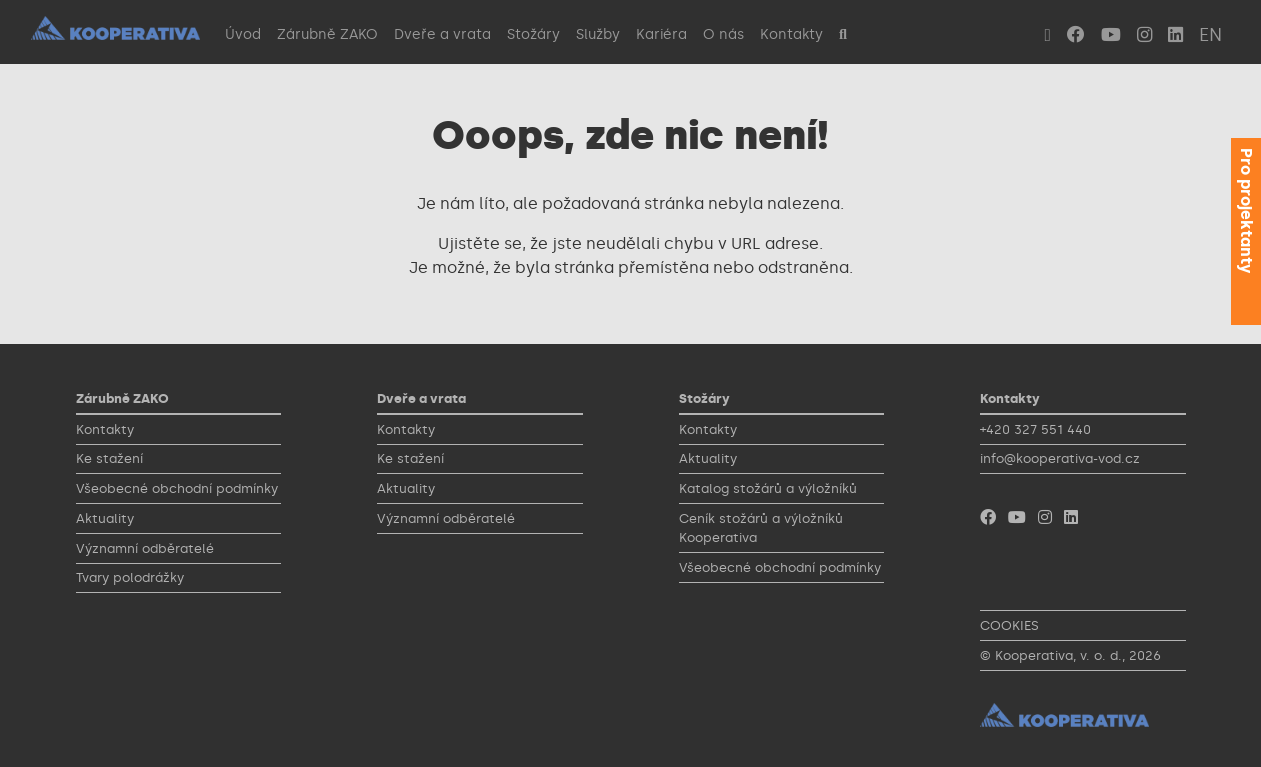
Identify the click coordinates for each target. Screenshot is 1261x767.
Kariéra (661, 34)
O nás (723, 34)
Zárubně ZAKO (327, 34)
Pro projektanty (1246, 210)
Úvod (243, 34)
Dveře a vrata (442, 34)
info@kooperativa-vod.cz (1060, 458)
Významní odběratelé (145, 548)
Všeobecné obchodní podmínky (177, 488)
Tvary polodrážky (130, 577)
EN (1210, 35)
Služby (598, 34)
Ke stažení (109, 458)
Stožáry (533, 34)
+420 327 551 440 (1035, 429)
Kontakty (791, 34)
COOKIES (1009, 625)
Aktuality (105, 518)
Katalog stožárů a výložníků (768, 488)
